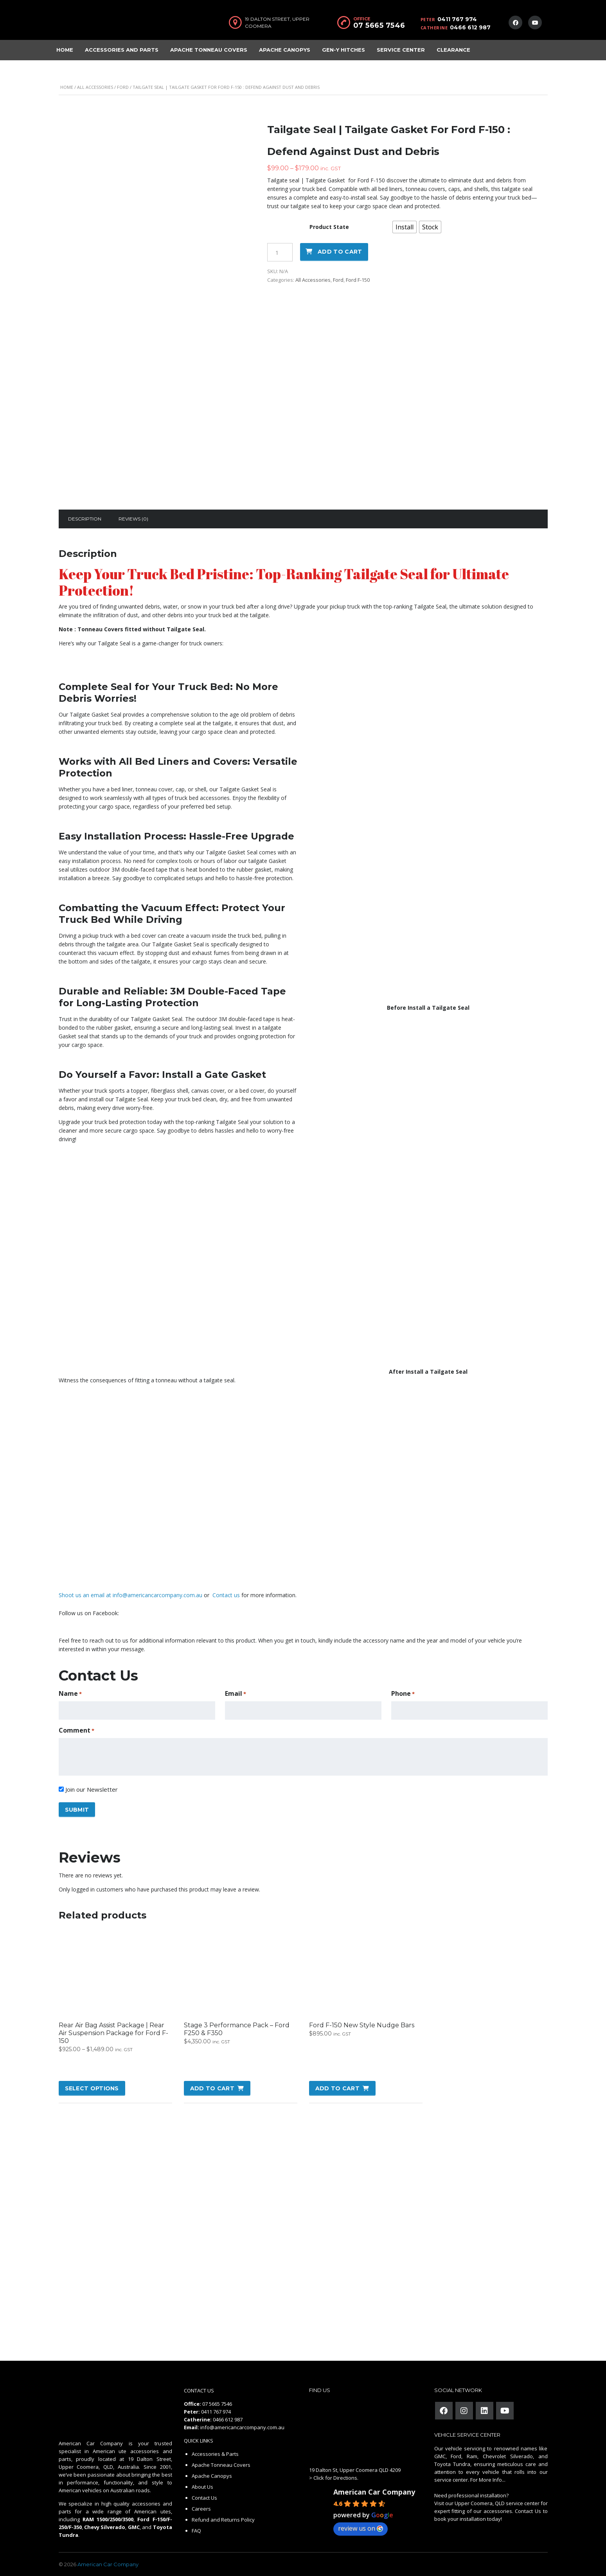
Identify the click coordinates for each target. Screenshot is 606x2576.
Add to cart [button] (212, 2088)
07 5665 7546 (379, 25)
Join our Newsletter (91, 1789)
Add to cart (340, 251)
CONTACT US (199, 2390)
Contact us (225, 1595)
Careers (201, 2508)
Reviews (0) (133, 519)
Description (84, 519)
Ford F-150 (358, 279)
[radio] (404, 227)
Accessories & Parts (215, 2453)
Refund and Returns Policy (223, 2519)
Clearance (453, 50)
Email (235, 1693)
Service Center (401, 50)
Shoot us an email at (86, 1595)
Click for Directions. (335, 2477)
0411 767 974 (457, 19)
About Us (202, 2486)
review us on (360, 2528)
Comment (76, 1730)
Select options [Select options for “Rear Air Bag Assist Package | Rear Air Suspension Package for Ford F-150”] (92, 2088)
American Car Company (374, 2492)
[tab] (84, 519)
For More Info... (487, 2479)
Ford (123, 87)
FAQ (196, 2530)
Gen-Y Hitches (343, 50)
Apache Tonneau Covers (208, 50)
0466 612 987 (470, 27)
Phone (403, 1693)
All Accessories (95, 87)
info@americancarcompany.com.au (157, 1595)
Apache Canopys (284, 50)
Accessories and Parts (121, 50)
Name (70, 1693)
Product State (329, 227)
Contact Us (204, 2497)
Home (64, 50)
